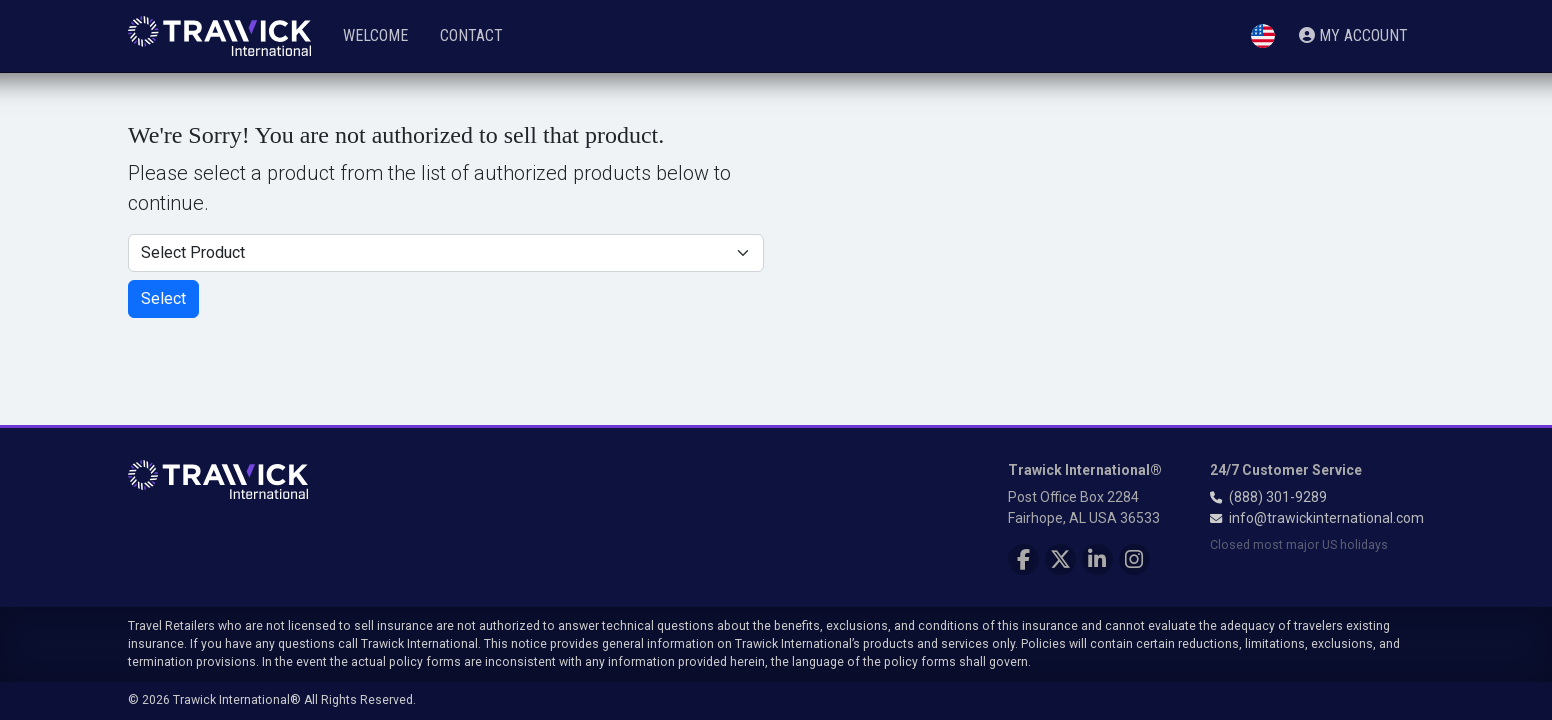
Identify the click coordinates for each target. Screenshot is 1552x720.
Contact (471, 35)
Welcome (375, 35)
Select (163, 298)
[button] (1263, 36)
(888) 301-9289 (1278, 497)
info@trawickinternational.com (1326, 518)
